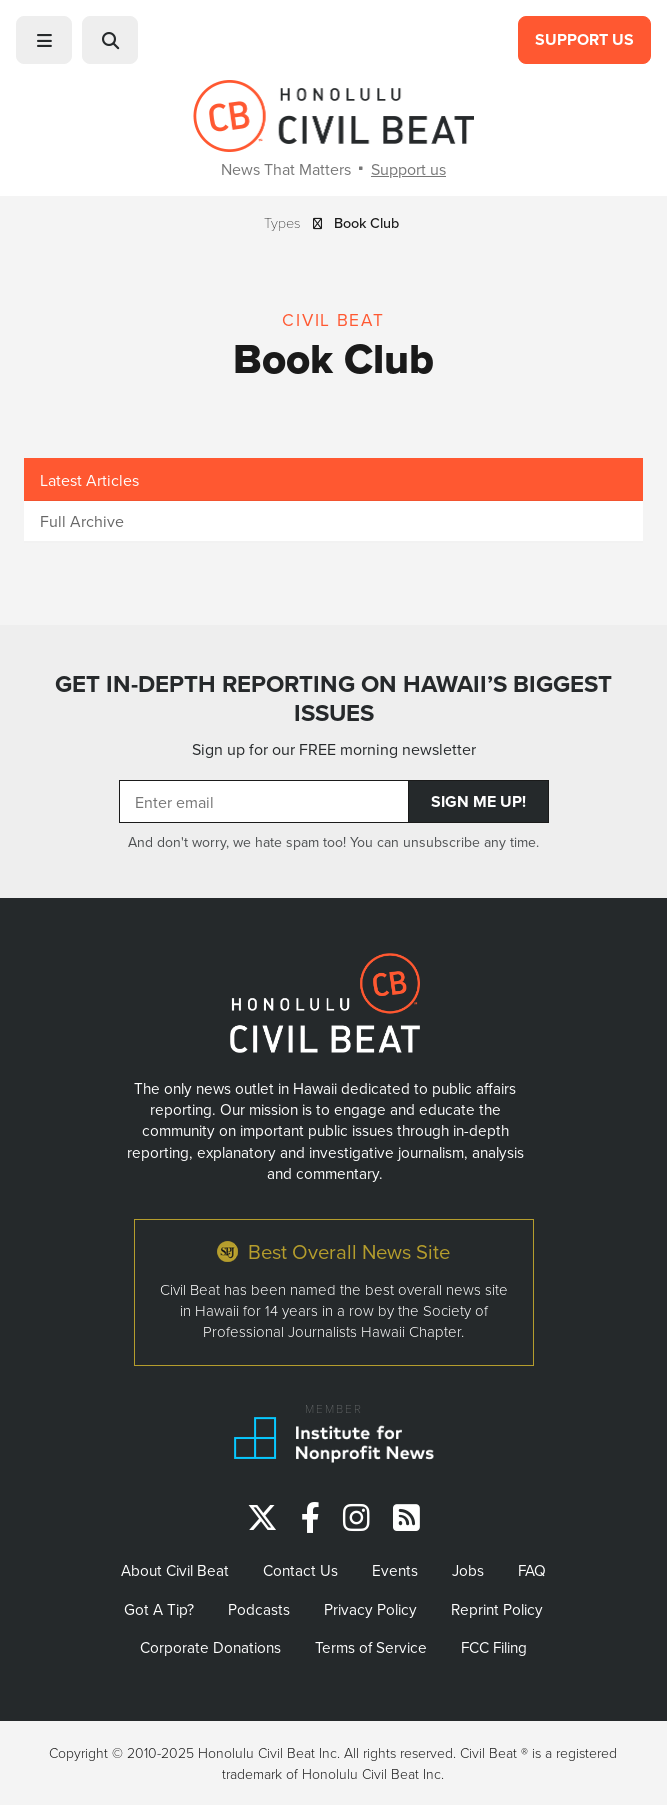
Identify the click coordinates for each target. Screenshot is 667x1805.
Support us (408, 169)
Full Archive (82, 521)
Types (282, 222)
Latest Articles (89, 480)
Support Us (584, 39)
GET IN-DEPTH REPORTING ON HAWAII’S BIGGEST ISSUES (333, 698)
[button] (44, 40)
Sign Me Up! (478, 801)
